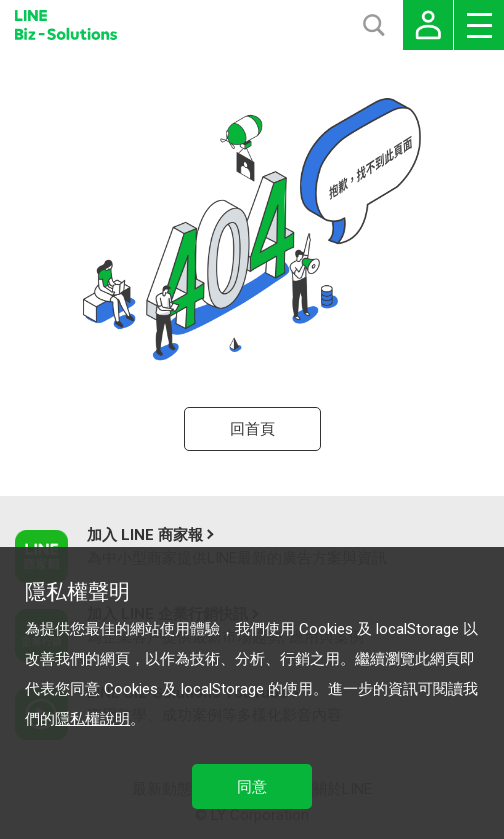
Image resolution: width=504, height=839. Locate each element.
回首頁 (252, 429)
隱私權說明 (92, 719)
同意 (252, 787)
